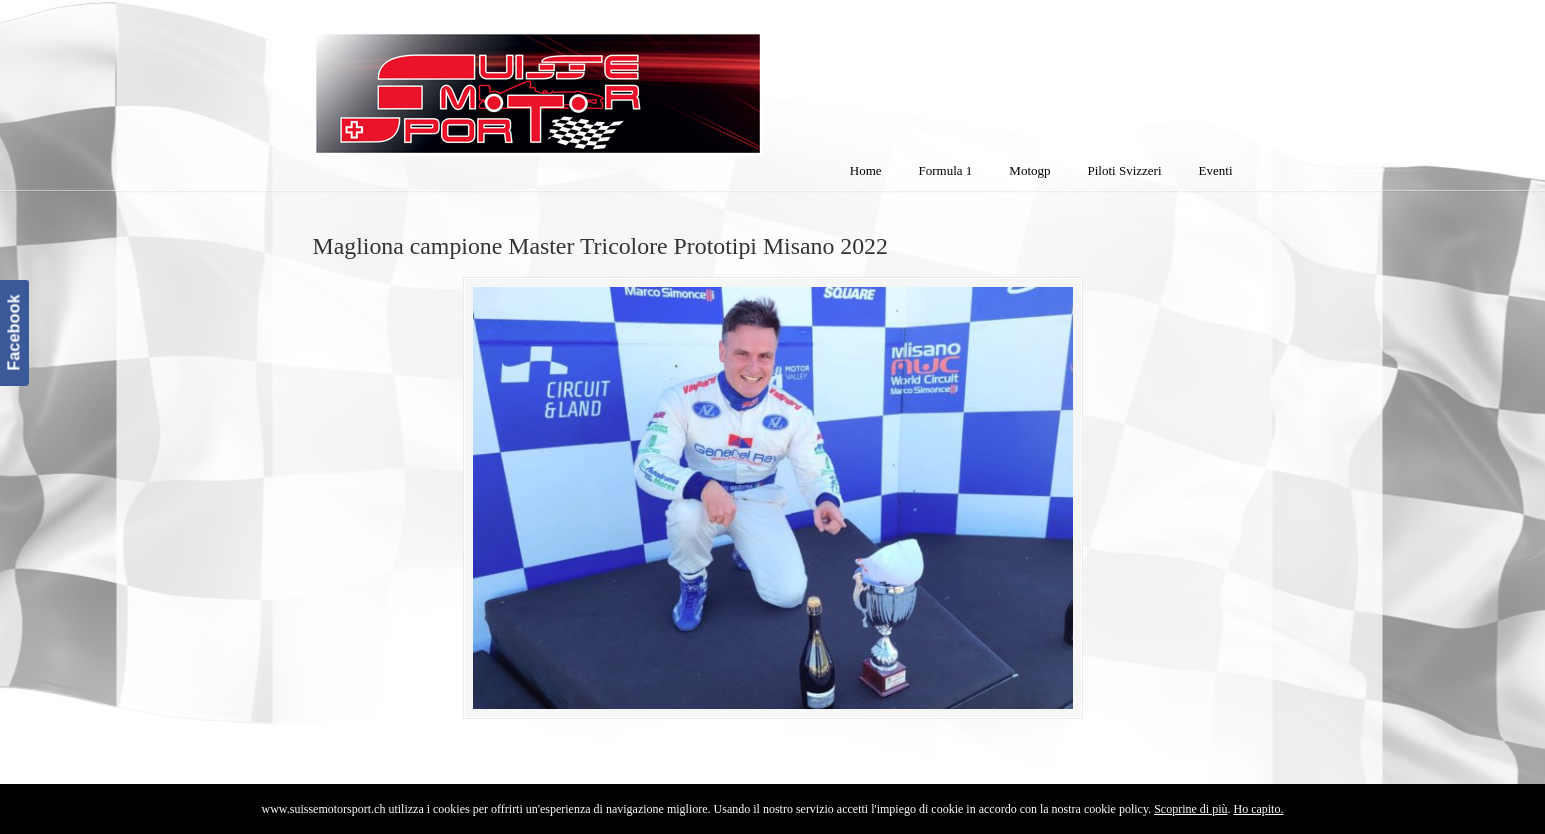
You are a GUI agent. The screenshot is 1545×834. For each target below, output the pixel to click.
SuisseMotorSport (622, 81)
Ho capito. (1258, 809)
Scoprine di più (1190, 809)
